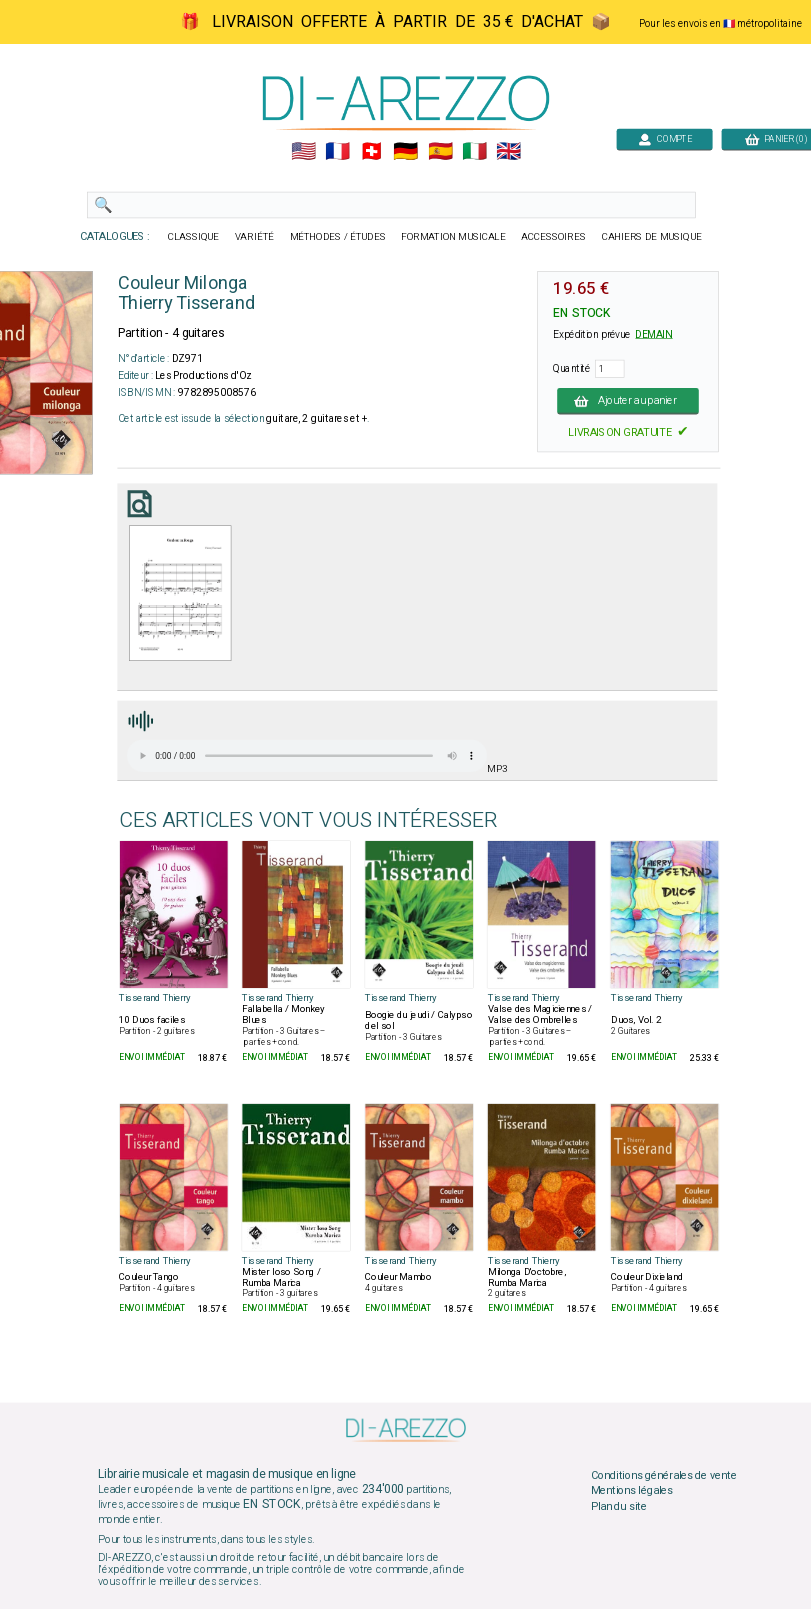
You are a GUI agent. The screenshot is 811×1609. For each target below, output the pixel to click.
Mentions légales (631, 1491)
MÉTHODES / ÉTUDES (337, 237)
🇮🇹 (473, 152)
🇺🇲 (302, 152)
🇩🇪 (405, 152)
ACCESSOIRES (553, 237)
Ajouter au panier (628, 401)
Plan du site (618, 1507)
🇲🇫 (337, 152)
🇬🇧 (507, 152)
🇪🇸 (439, 152)
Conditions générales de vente (663, 1475)
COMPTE (664, 138)
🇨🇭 (371, 152)
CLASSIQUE (193, 237)
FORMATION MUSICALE (453, 237)
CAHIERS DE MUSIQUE (651, 237)
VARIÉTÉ (253, 237)
